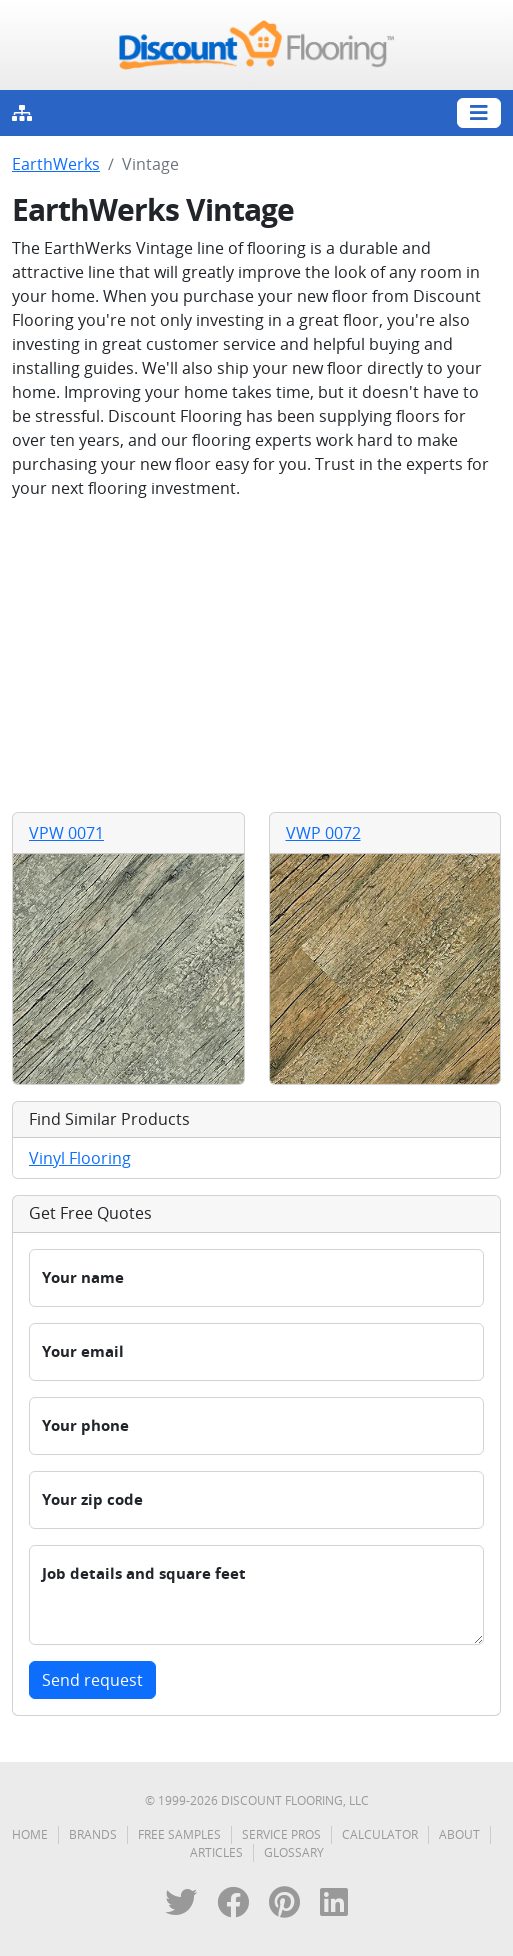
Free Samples (179, 1834)
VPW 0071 (66, 833)
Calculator (380, 1834)
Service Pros (281, 1834)
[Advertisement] (256, 656)
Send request (92, 1680)
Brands (93, 1834)
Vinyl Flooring (80, 1158)
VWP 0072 (323, 833)
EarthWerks (56, 164)
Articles (216, 1852)
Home (30, 1834)
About (459, 1834)
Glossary (294, 1852)
